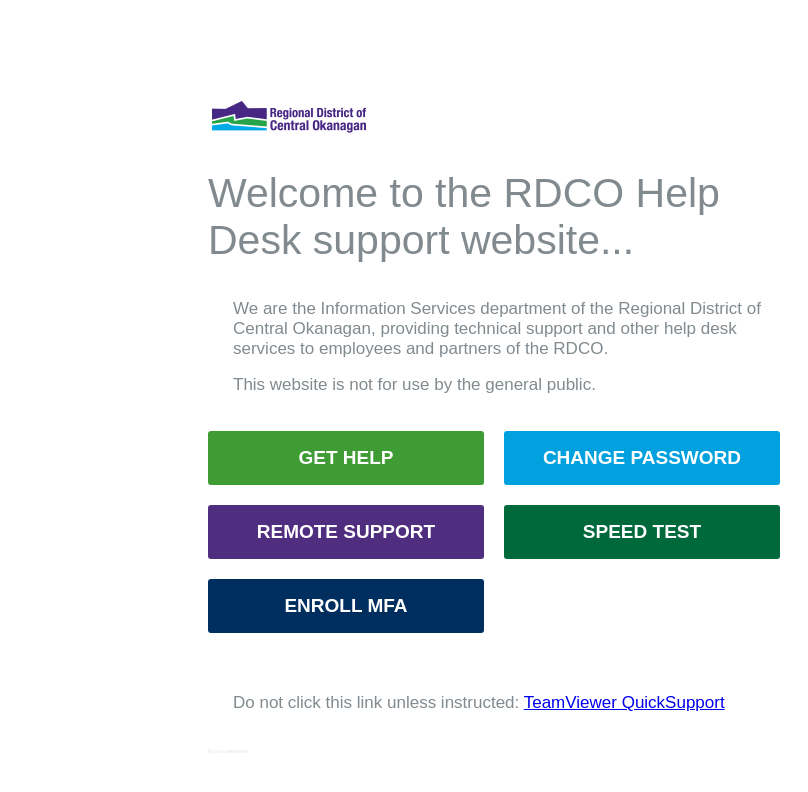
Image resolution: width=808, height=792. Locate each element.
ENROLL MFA (345, 605)
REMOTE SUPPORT (346, 531)
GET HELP (345, 457)
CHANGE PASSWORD (642, 457)
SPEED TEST (642, 531)
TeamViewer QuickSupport (624, 702)
